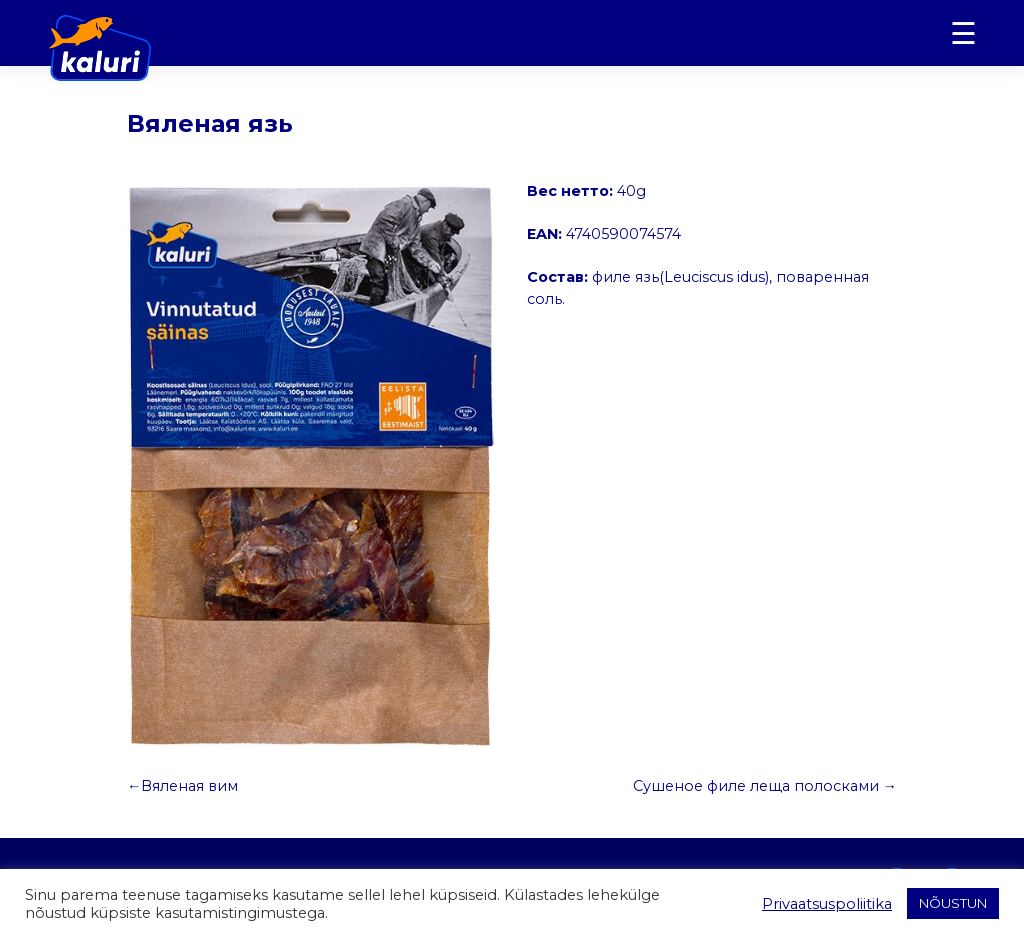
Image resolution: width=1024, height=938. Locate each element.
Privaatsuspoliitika (827, 904)
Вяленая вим (189, 786)
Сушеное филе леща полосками (756, 786)
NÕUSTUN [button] (953, 903)
